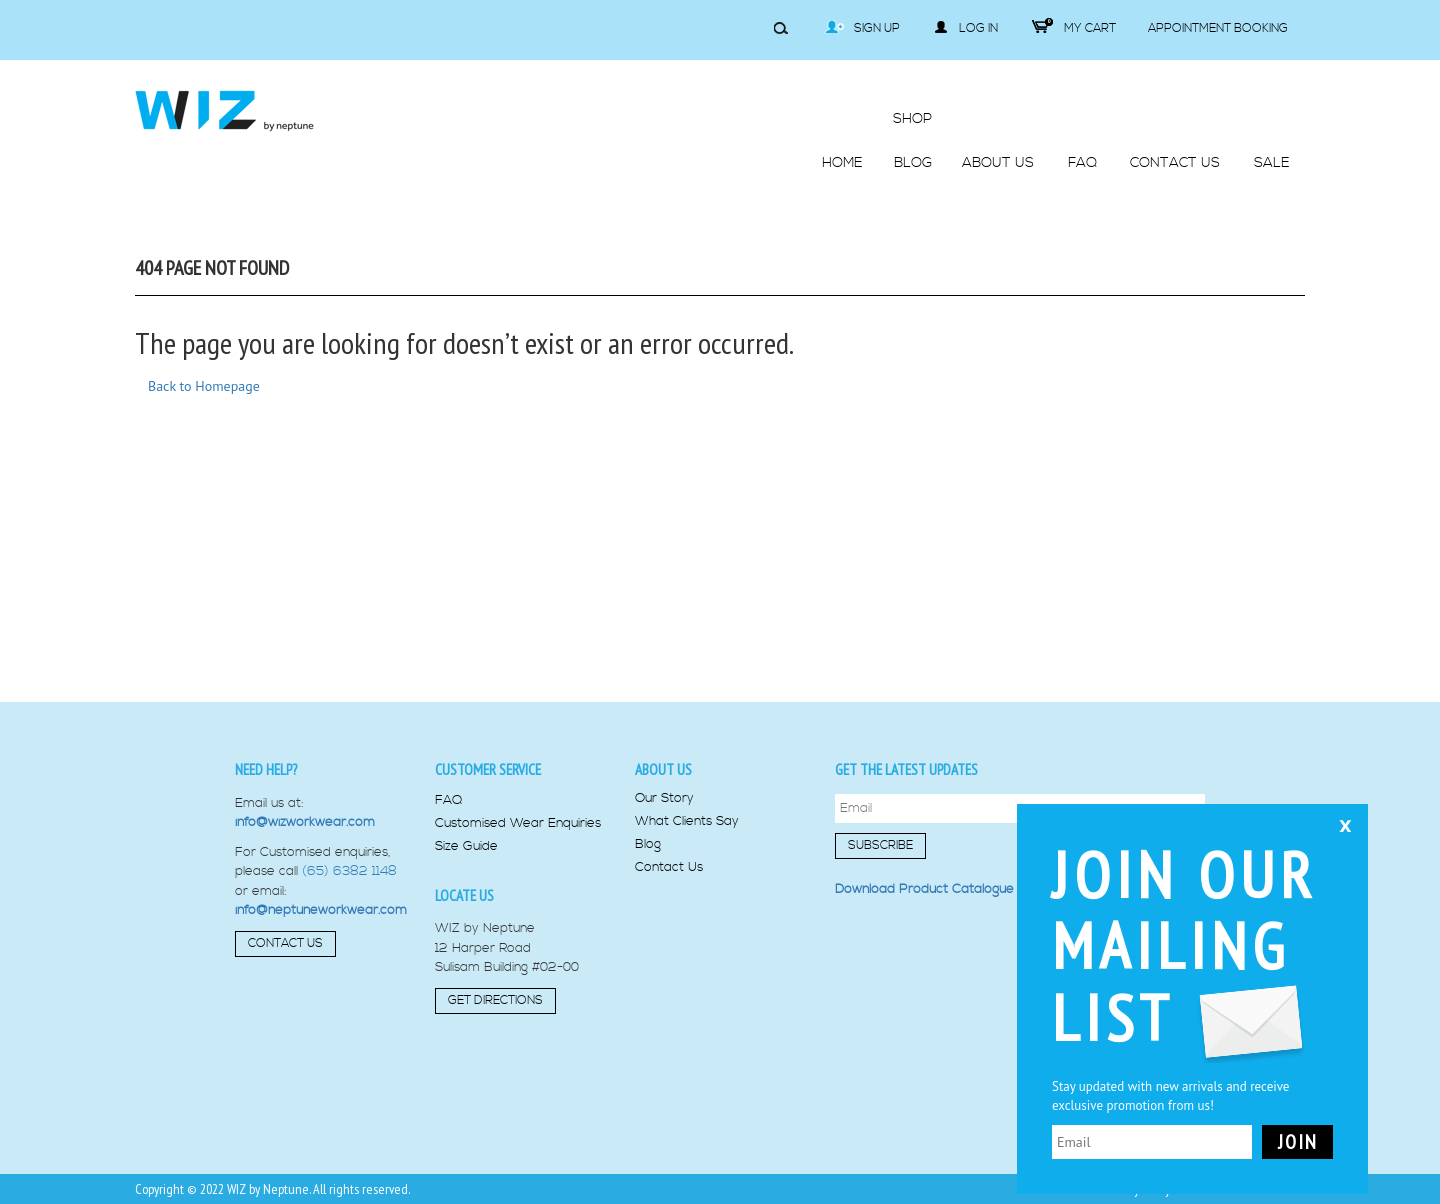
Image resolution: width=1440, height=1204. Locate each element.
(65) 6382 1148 (349, 871)
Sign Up (862, 28)
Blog (648, 844)
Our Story (664, 798)
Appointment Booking (1218, 28)
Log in (966, 28)
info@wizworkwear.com (305, 822)
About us (663, 769)
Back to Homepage (204, 386)
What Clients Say (687, 821)
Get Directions (495, 1000)
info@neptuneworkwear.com (321, 910)
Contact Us (285, 943)
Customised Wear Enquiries (518, 823)
